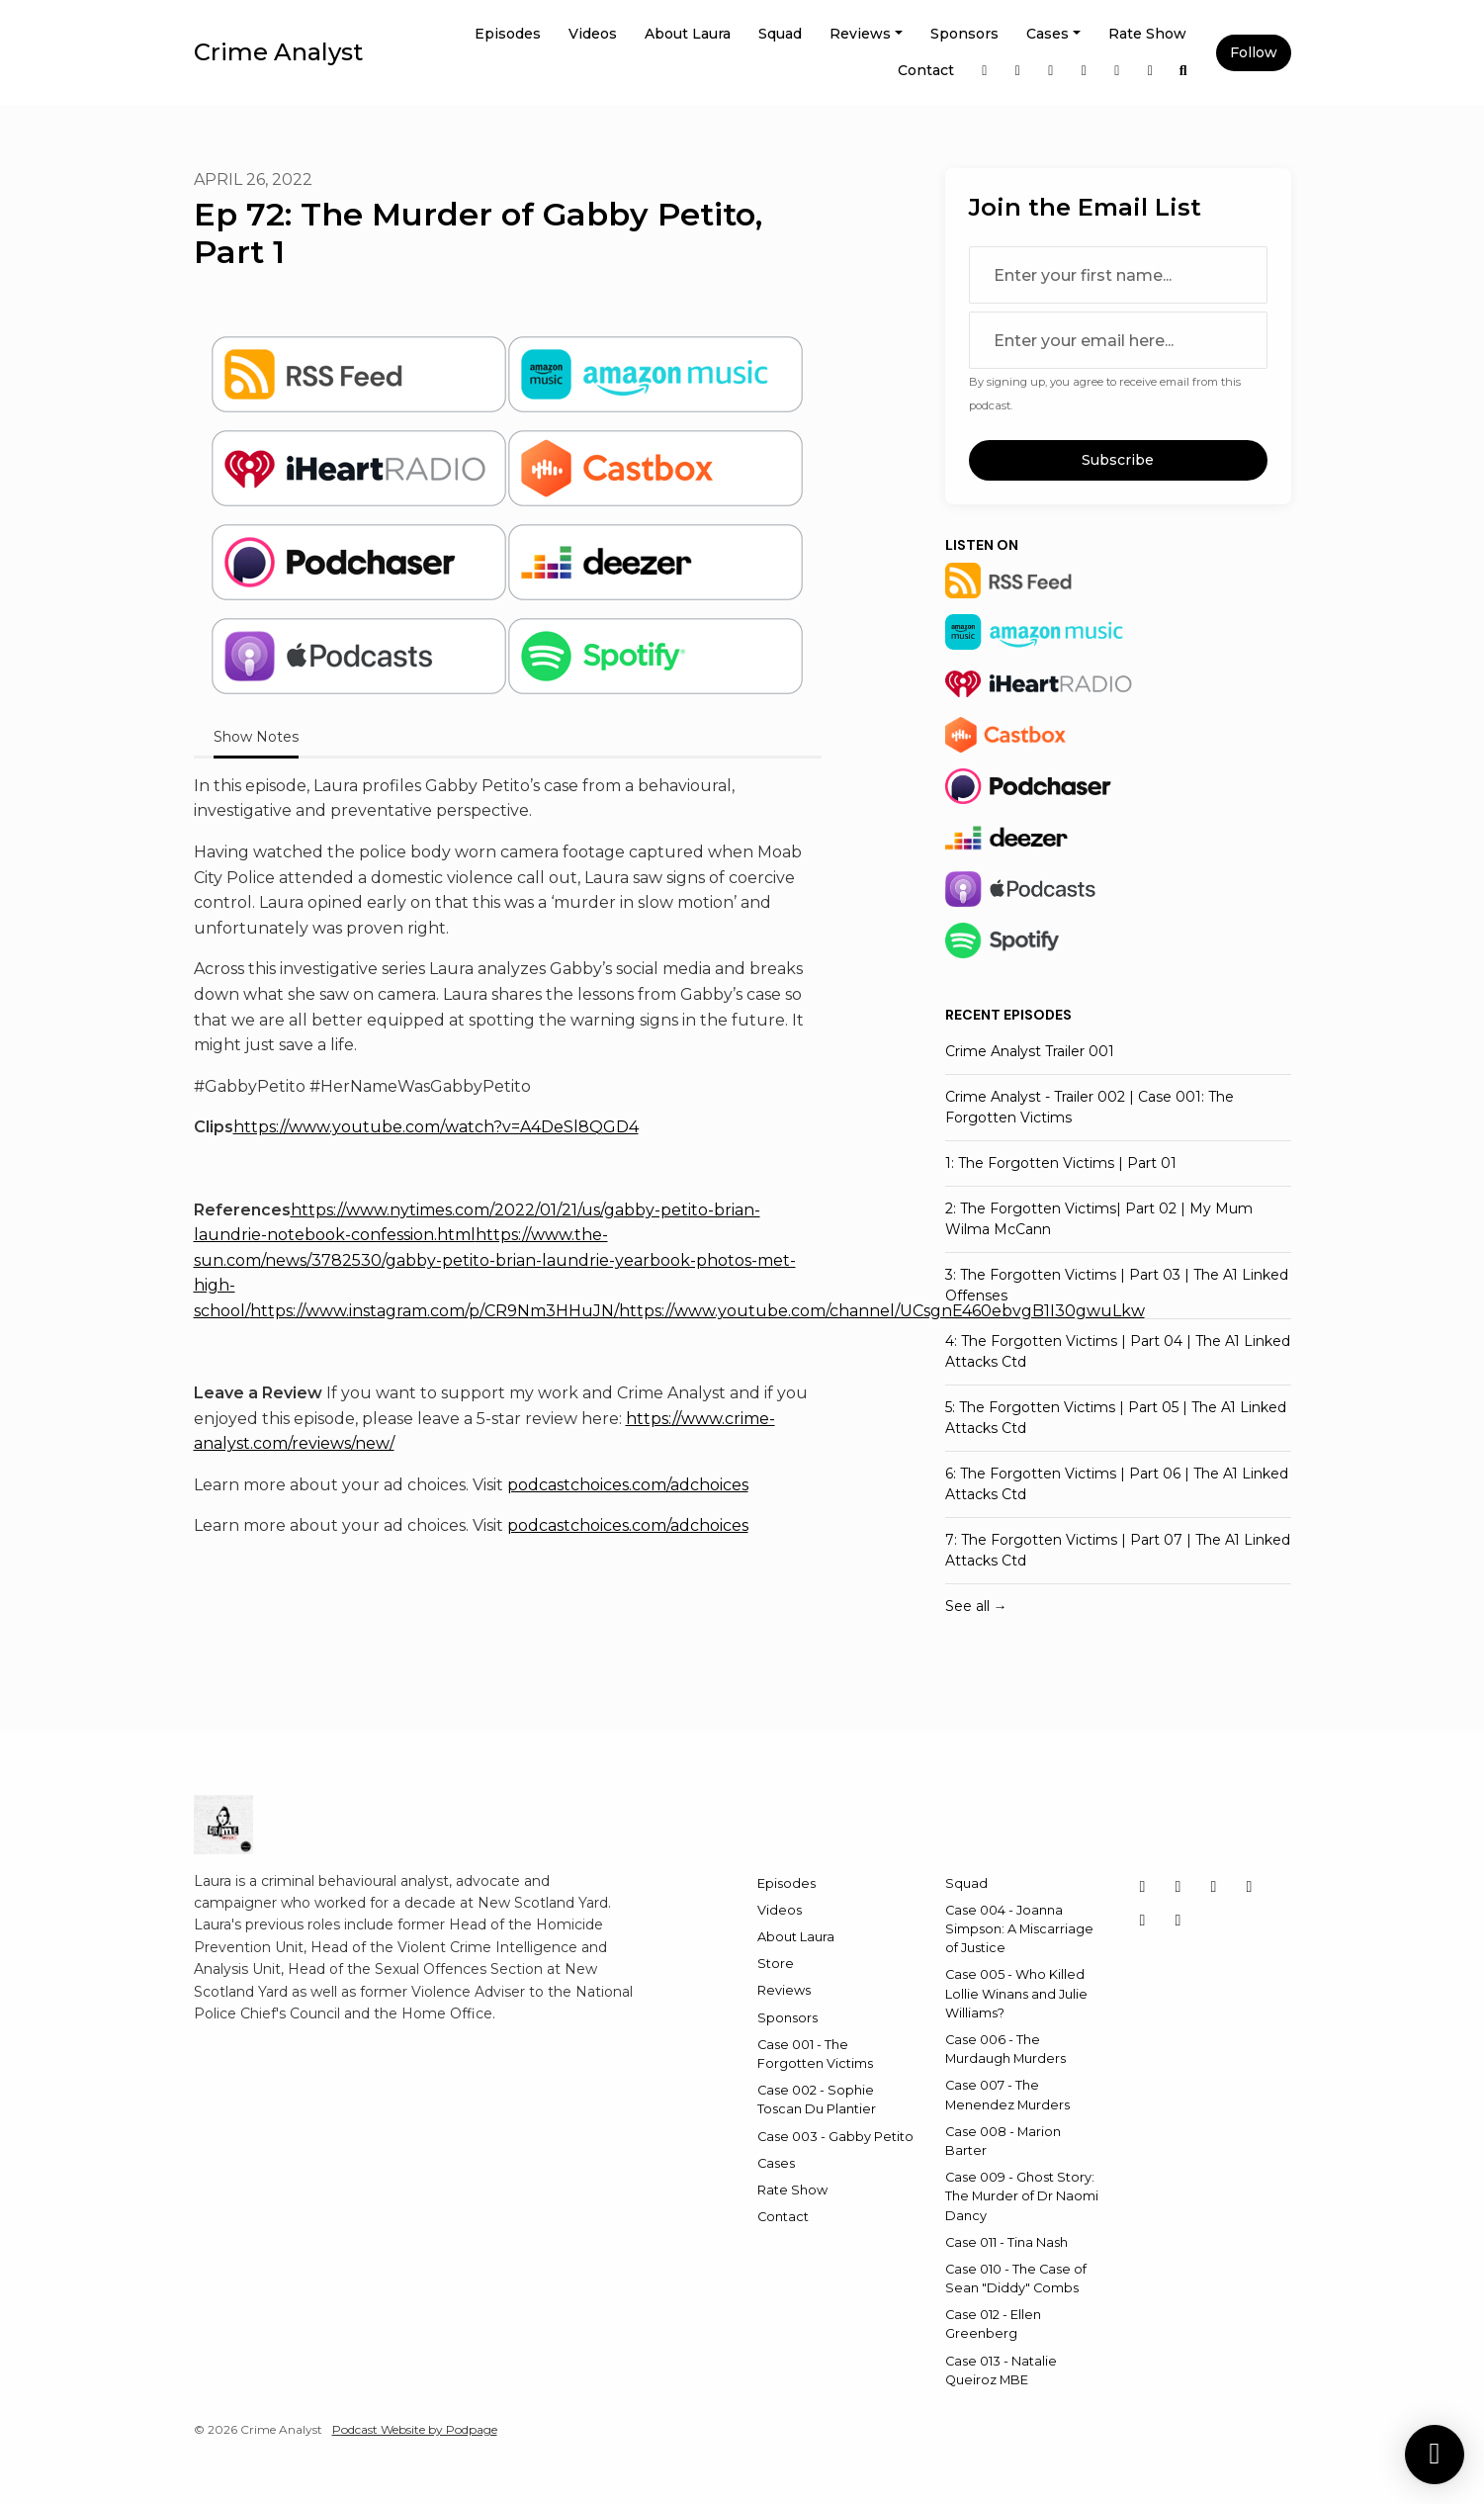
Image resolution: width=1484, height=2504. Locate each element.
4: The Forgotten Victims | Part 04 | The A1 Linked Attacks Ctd (1117, 1351)
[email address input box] (1118, 340)
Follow (1253, 52)
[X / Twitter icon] (1143, 1887)
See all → (976, 1606)
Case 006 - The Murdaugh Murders (1005, 2049)
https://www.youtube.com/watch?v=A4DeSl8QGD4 (436, 1127)
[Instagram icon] (1178, 1887)
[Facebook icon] (1250, 1887)
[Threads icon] (1143, 1920)
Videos (592, 34)
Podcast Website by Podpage (414, 2429)
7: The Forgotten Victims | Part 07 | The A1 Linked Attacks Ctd (1117, 1550)
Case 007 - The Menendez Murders (1007, 2094)
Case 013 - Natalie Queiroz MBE (1001, 2370)
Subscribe (1118, 460)
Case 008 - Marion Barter (1003, 2141)
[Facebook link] (1084, 70)
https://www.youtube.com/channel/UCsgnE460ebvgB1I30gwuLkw (882, 1310)
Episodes (508, 34)
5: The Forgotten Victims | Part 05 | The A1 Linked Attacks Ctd (1115, 1417)
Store (775, 1963)
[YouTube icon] (1178, 1920)
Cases (1047, 34)
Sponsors (964, 34)
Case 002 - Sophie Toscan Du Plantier (816, 2099)
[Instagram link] (985, 70)
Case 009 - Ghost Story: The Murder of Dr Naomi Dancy (1021, 2196)
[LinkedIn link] (1051, 70)
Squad (780, 34)
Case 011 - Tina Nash (1006, 2242)
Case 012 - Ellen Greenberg (993, 2324)
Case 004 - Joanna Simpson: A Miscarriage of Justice (1019, 1929)
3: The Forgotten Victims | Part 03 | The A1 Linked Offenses (1116, 1285)
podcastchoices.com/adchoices (627, 1485)
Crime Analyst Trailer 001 (1029, 1051)
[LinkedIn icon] (1214, 1887)
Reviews (860, 34)
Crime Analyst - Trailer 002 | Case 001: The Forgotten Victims (1089, 1107)
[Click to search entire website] (1183, 70)
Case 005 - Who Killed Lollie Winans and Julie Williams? (1016, 1993)
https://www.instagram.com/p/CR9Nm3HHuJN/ (434, 1310)
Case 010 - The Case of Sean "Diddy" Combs (1016, 2278)
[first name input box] (1118, 275)
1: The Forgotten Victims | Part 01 (1061, 1163)
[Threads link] (1117, 70)
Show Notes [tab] (256, 737)
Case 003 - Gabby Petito (835, 2136)
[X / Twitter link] (1018, 70)
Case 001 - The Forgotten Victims (815, 2054)
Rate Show (1147, 34)
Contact (926, 70)
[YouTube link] (1151, 70)
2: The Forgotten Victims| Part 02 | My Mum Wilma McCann (1099, 1219)
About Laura (688, 34)
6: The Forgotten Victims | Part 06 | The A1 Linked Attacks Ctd (1116, 1484)
